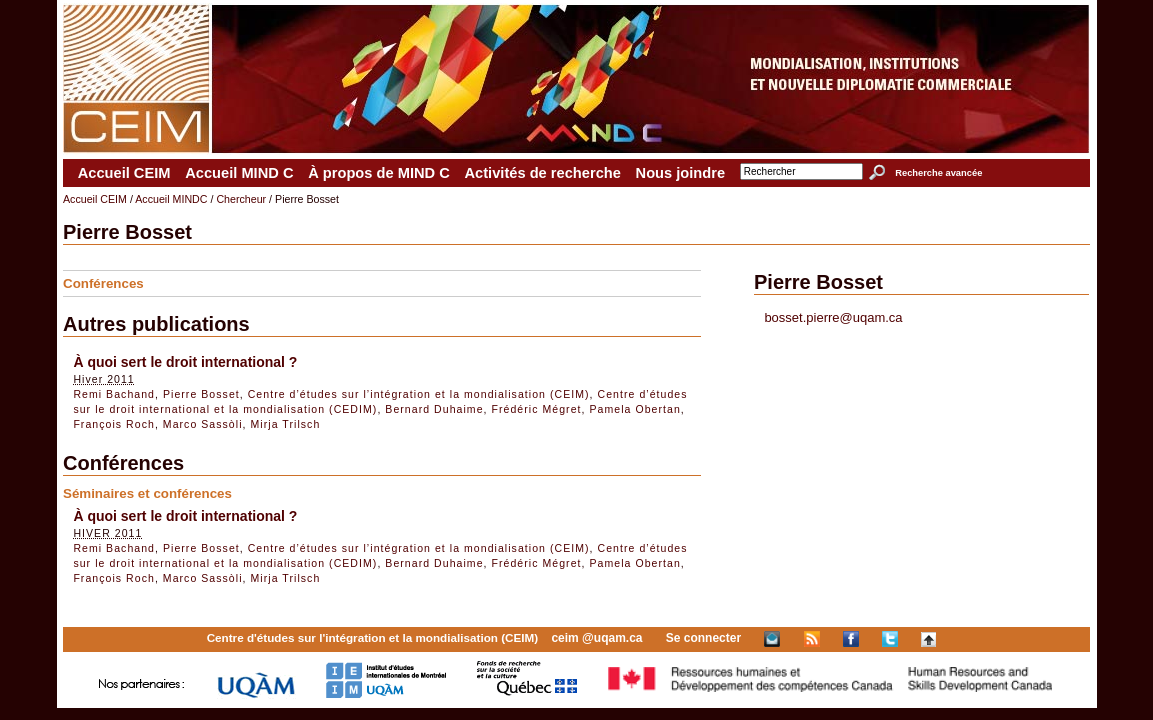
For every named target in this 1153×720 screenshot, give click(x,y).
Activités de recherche (542, 173)
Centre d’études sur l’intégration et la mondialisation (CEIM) (419, 394)
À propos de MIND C (379, 173)
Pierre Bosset (201, 394)
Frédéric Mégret (537, 409)
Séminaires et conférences (147, 493)
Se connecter (703, 638)
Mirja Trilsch (286, 424)
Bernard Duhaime (434, 409)
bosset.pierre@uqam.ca (833, 317)
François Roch (113, 424)
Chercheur (241, 199)
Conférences (103, 283)
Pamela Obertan (634, 409)
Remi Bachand (114, 394)
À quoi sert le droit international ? (185, 362)
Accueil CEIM (124, 173)
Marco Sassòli (203, 424)
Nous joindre (681, 173)
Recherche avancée (938, 173)
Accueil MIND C (239, 173)
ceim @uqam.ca (596, 638)
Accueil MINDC (171, 199)
